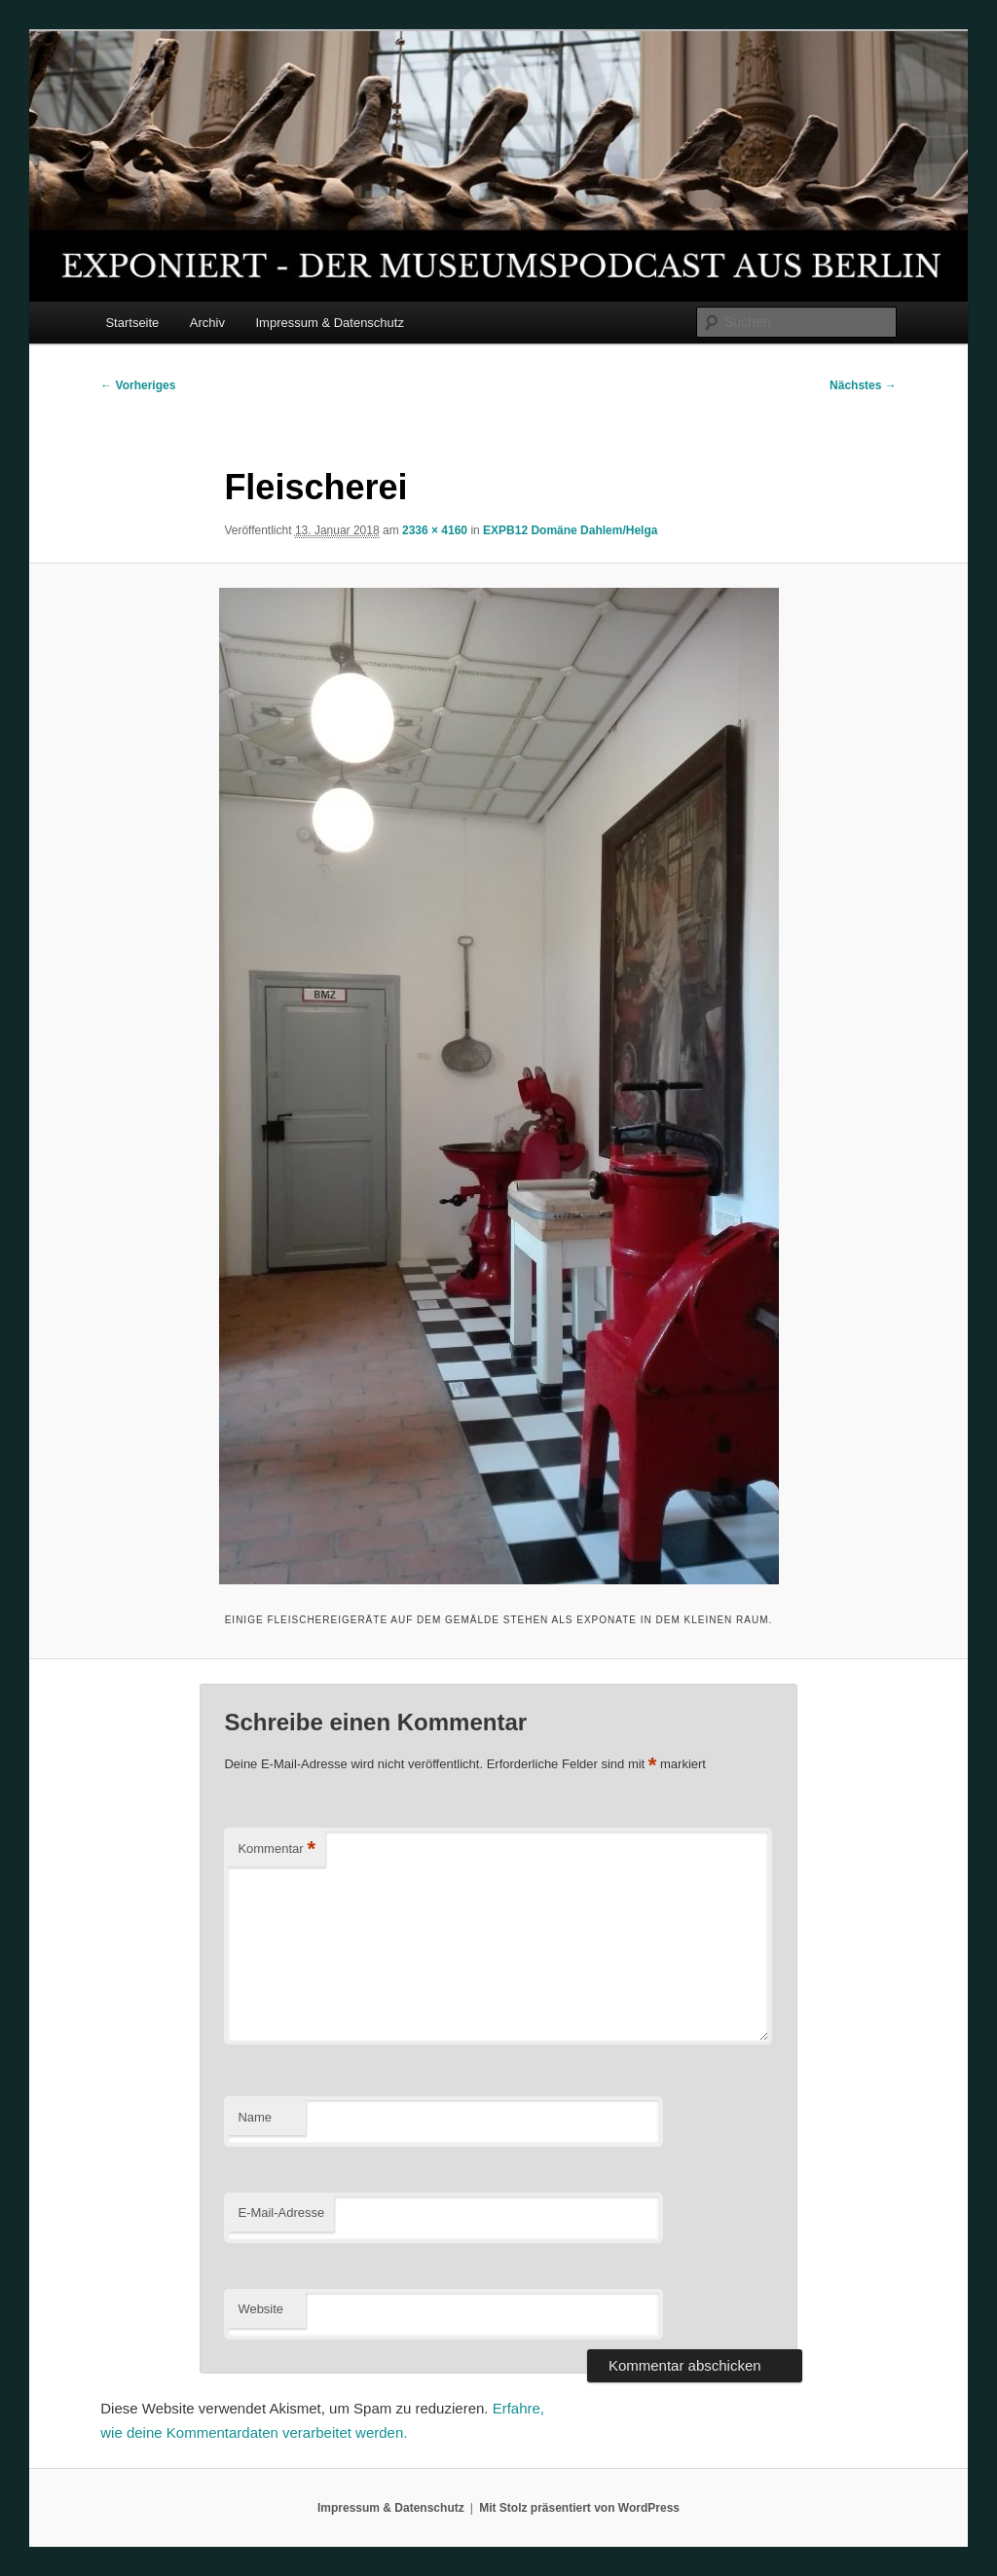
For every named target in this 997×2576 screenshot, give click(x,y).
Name (255, 2117)
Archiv (207, 322)
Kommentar (276, 1849)
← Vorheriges (137, 385)
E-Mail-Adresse (281, 2212)
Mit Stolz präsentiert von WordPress (579, 2508)
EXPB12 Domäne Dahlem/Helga (570, 530)
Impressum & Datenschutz (329, 322)
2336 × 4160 (434, 530)
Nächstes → (863, 385)
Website (260, 2309)
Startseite (132, 322)
